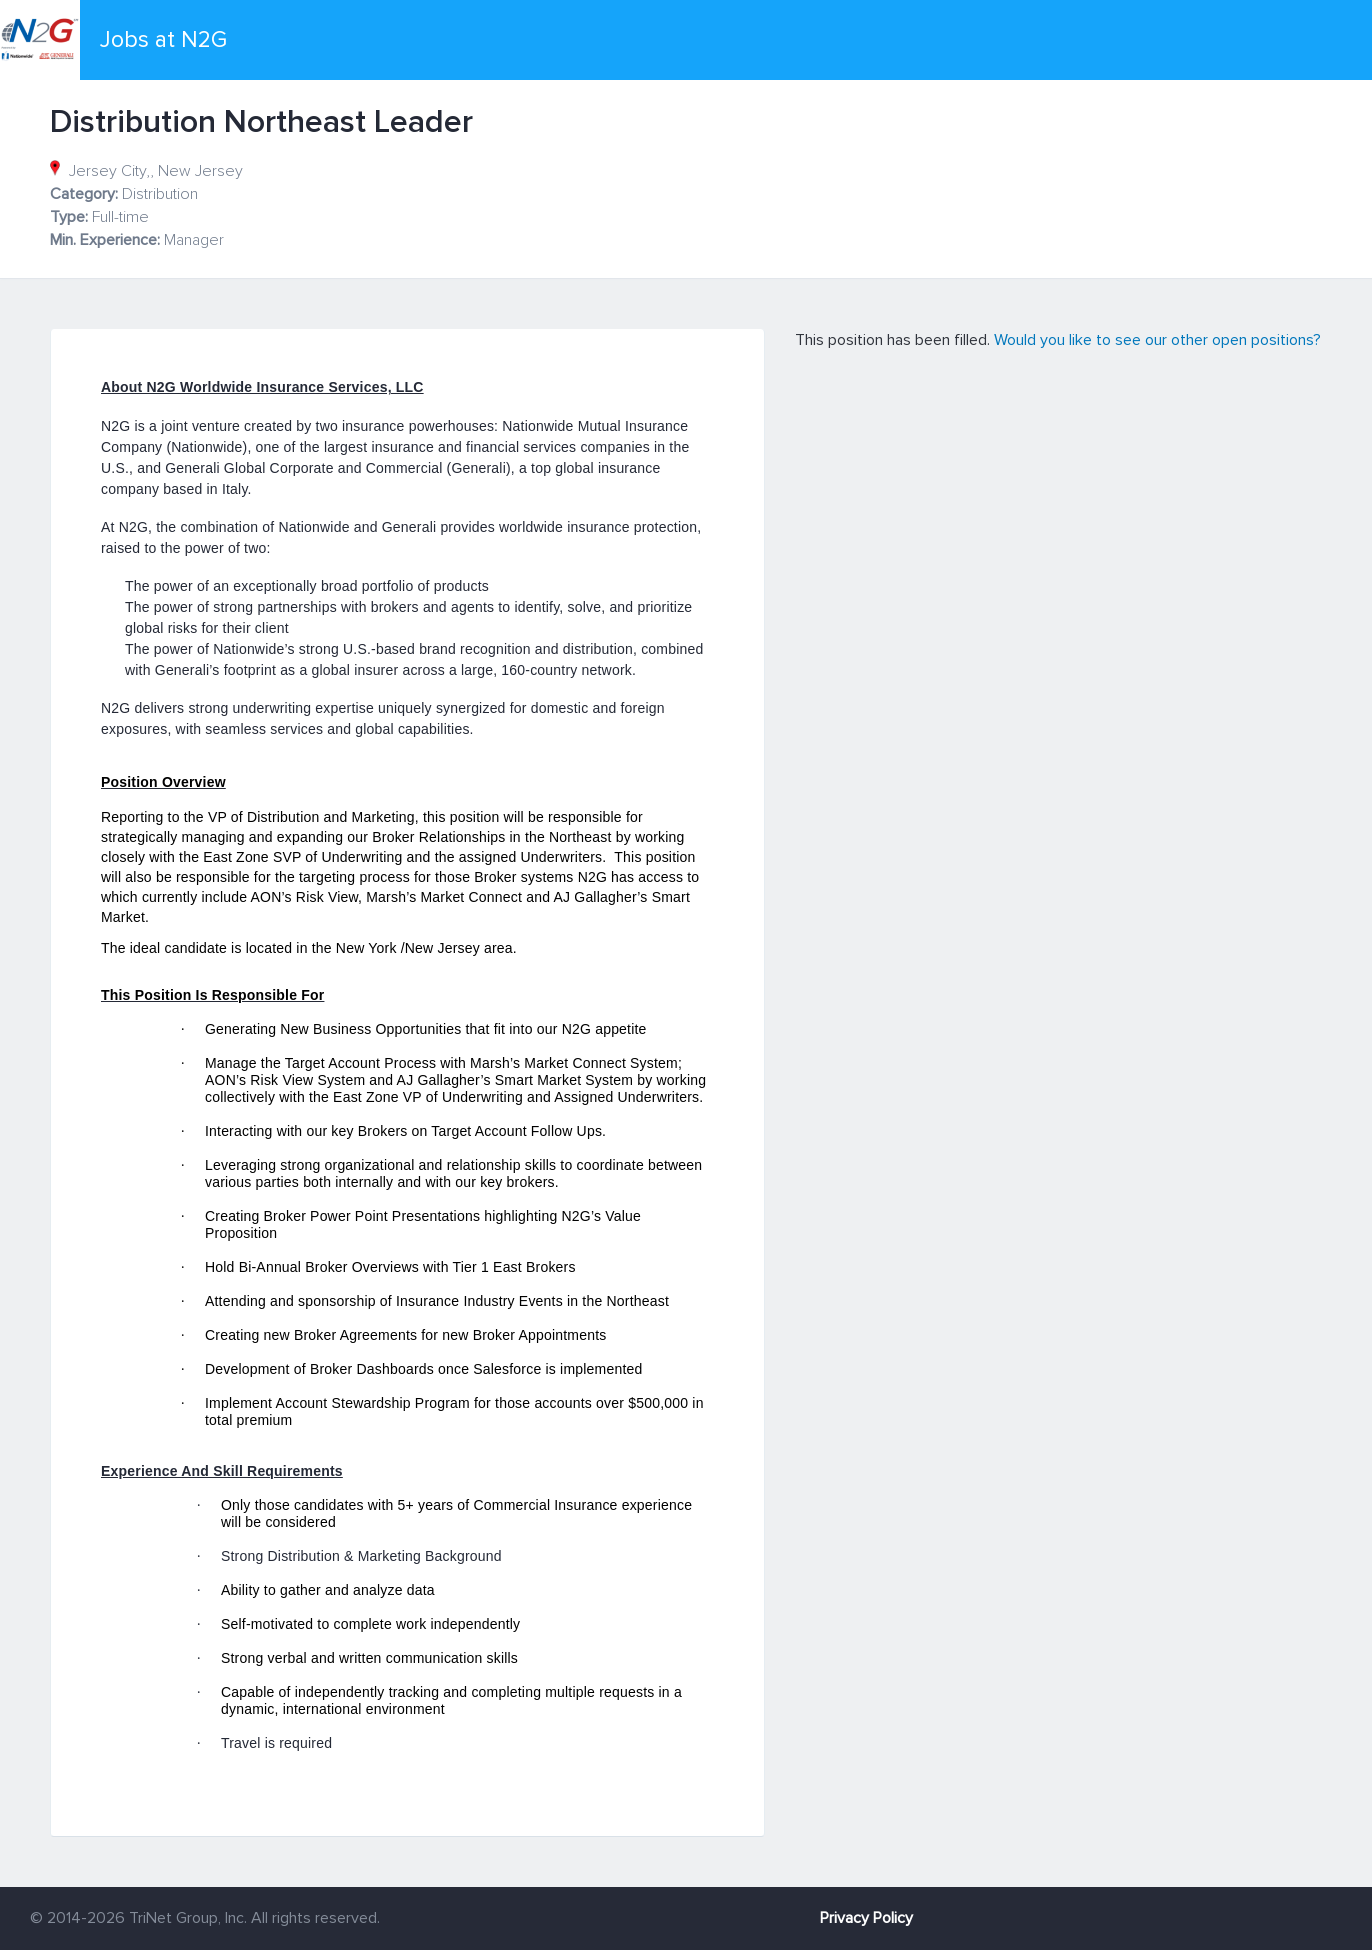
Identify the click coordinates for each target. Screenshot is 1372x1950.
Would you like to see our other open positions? (1157, 340)
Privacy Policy (866, 1918)
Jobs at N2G (163, 40)
